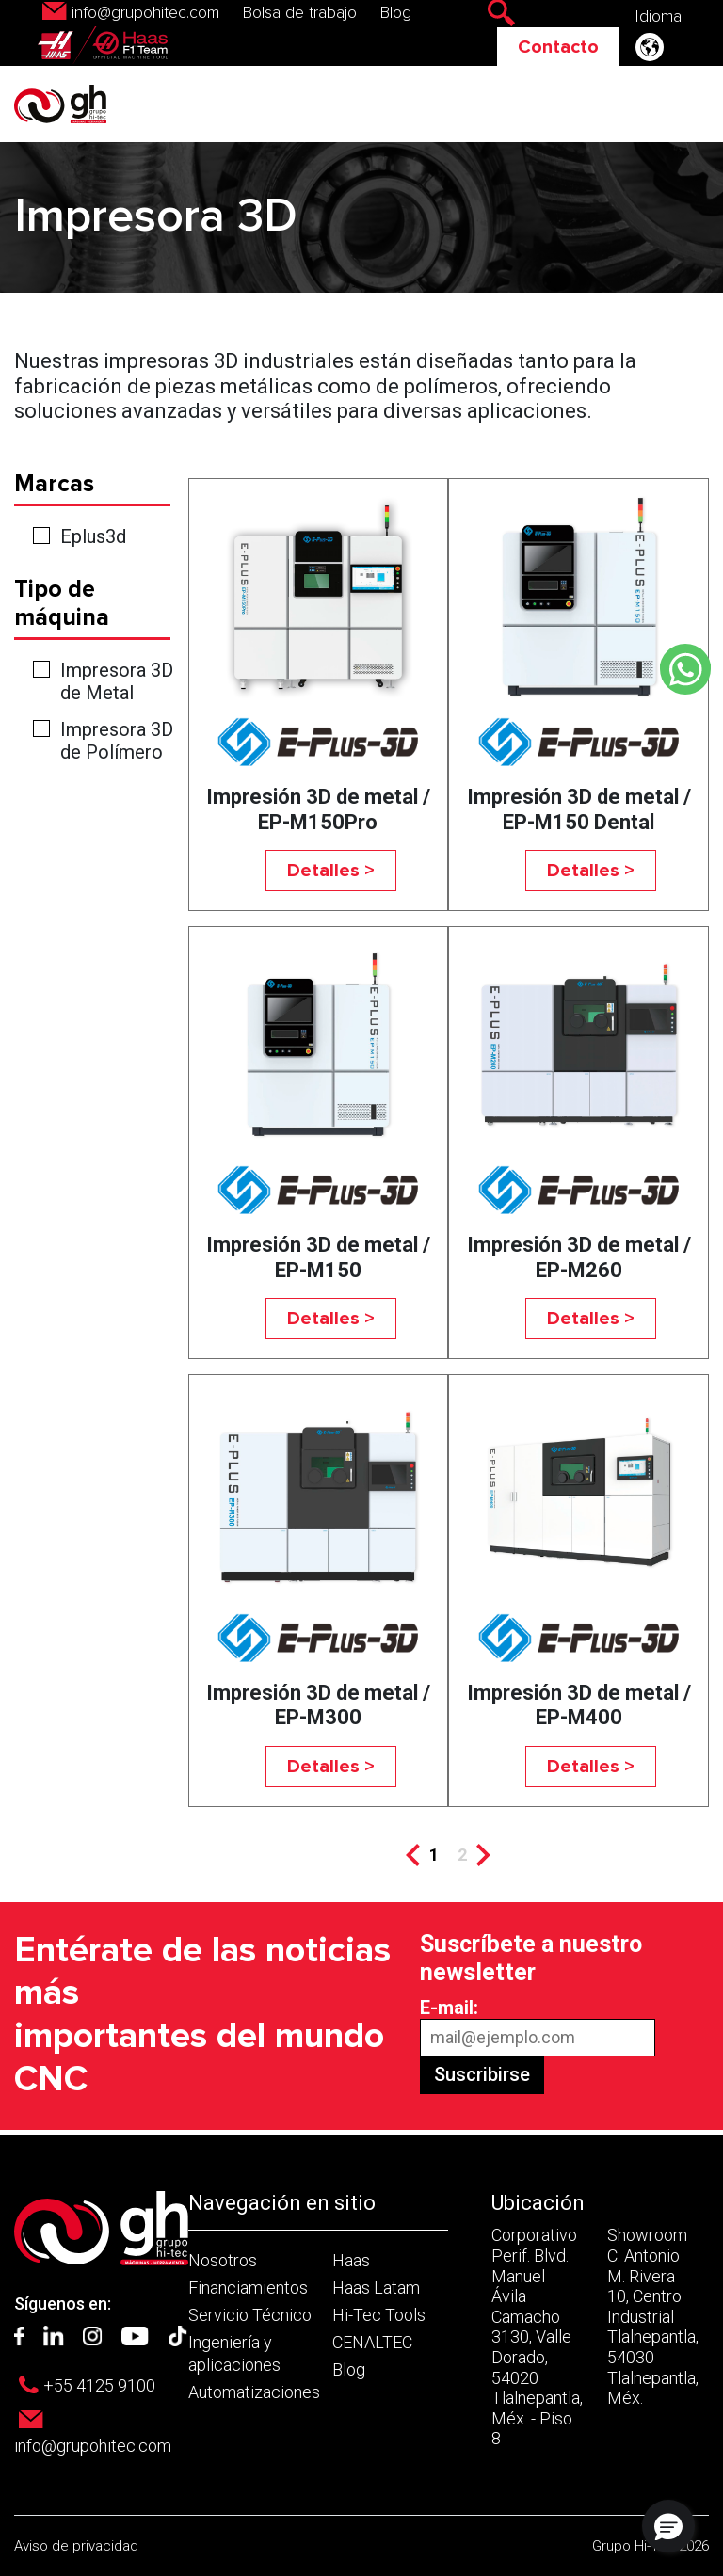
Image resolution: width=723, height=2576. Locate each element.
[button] (668, 2526)
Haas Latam (376, 2287)
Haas (351, 2260)
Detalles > (331, 870)
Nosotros (222, 2260)
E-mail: (449, 2007)
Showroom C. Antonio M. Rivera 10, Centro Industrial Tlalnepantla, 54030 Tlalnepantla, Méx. (653, 2316)
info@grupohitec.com (145, 13)
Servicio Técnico (250, 2315)
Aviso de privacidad (76, 2545)
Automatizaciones (254, 2392)
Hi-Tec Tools (379, 2315)
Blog (395, 13)
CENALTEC (372, 2342)
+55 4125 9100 (99, 2385)
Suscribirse (482, 2074)
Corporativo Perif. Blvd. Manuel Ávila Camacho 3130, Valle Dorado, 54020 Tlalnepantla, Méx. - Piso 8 (537, 2336)
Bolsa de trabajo (300, 13)
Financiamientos (248, 2287)
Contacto (558, 47)
